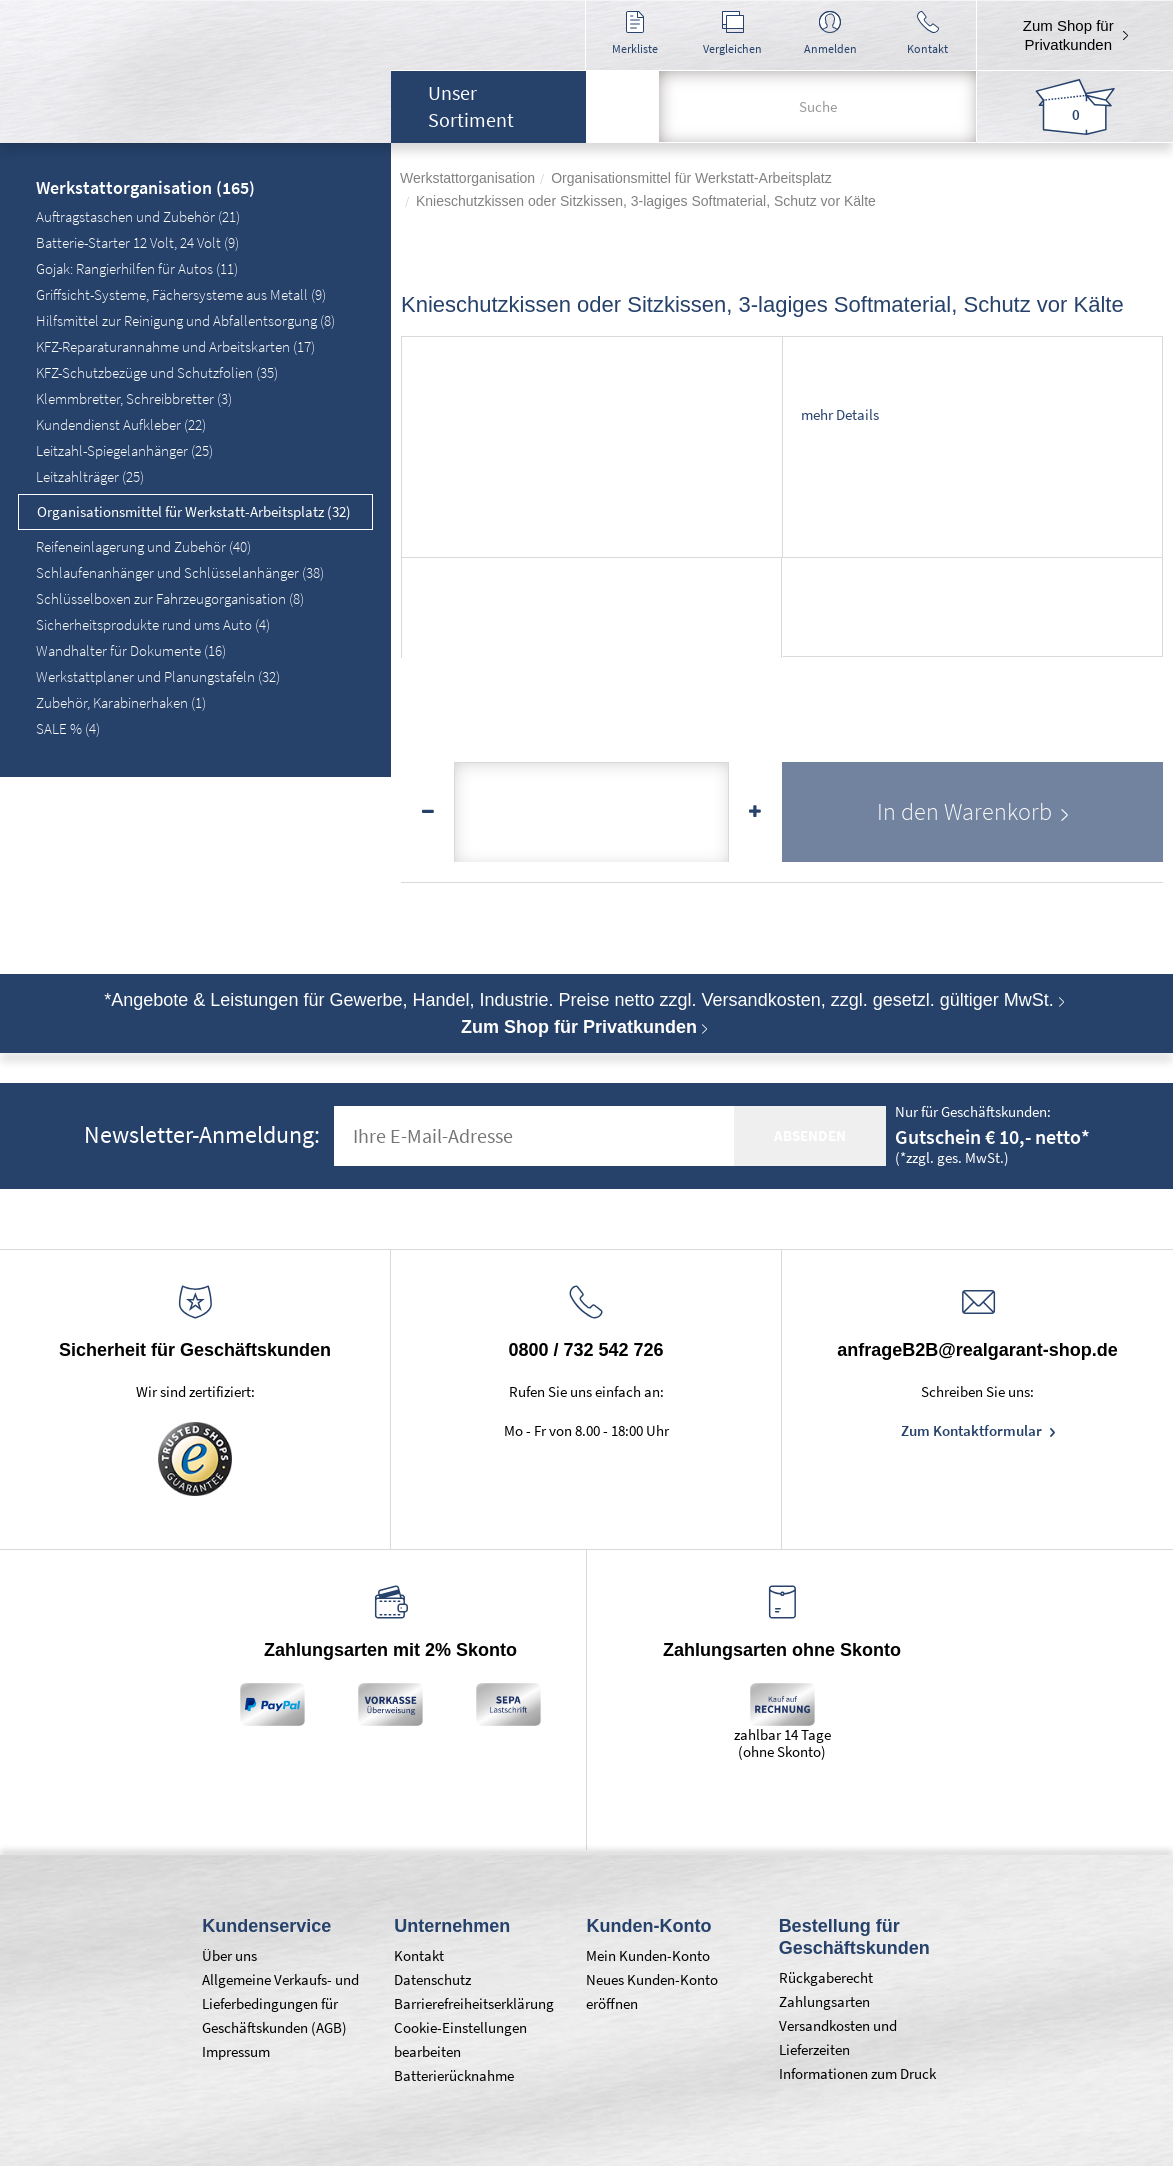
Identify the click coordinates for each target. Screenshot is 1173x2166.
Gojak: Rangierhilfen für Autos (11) (137, 268)
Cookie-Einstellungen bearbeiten (460, 2039)
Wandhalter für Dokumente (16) (131, 650)
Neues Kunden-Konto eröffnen (652, 1991)
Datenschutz (432, 1979)
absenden (810, 1135)
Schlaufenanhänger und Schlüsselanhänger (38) (180, 572)
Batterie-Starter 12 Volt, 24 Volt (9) (137, 242)
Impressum (236, 2051)
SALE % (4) (68, 728)
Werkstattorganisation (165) (145, 189)
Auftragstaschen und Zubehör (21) (138, 216)
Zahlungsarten (824, 2001)
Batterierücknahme (454, 2075)
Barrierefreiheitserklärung (474, 2003)
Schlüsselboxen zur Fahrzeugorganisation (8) (170, 598)
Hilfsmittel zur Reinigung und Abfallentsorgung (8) (185, 320)
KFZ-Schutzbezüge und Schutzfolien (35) (157, 372)
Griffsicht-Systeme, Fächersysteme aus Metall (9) (181, 294)
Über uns (229, 1955)
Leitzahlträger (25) (90, 476)
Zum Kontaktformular (973, 1430)
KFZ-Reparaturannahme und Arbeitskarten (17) (175, 346)
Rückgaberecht (826, 1977)
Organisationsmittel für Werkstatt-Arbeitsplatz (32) (194, 511)
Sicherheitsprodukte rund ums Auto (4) (153, 624)
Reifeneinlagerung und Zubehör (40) (143, 546)
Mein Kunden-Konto (648, 1955)
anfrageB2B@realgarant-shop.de (977, 1350)
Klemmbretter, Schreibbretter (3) (134, 398)
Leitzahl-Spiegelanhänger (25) (124, 450)
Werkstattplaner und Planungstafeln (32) (158, 676)
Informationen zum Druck (857, 2073)
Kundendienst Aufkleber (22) (121, 424)
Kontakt (419, 1955)
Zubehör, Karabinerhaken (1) (121, 702)
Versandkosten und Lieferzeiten (838, 2037)
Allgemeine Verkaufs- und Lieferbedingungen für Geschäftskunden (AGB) (280, 2003)
